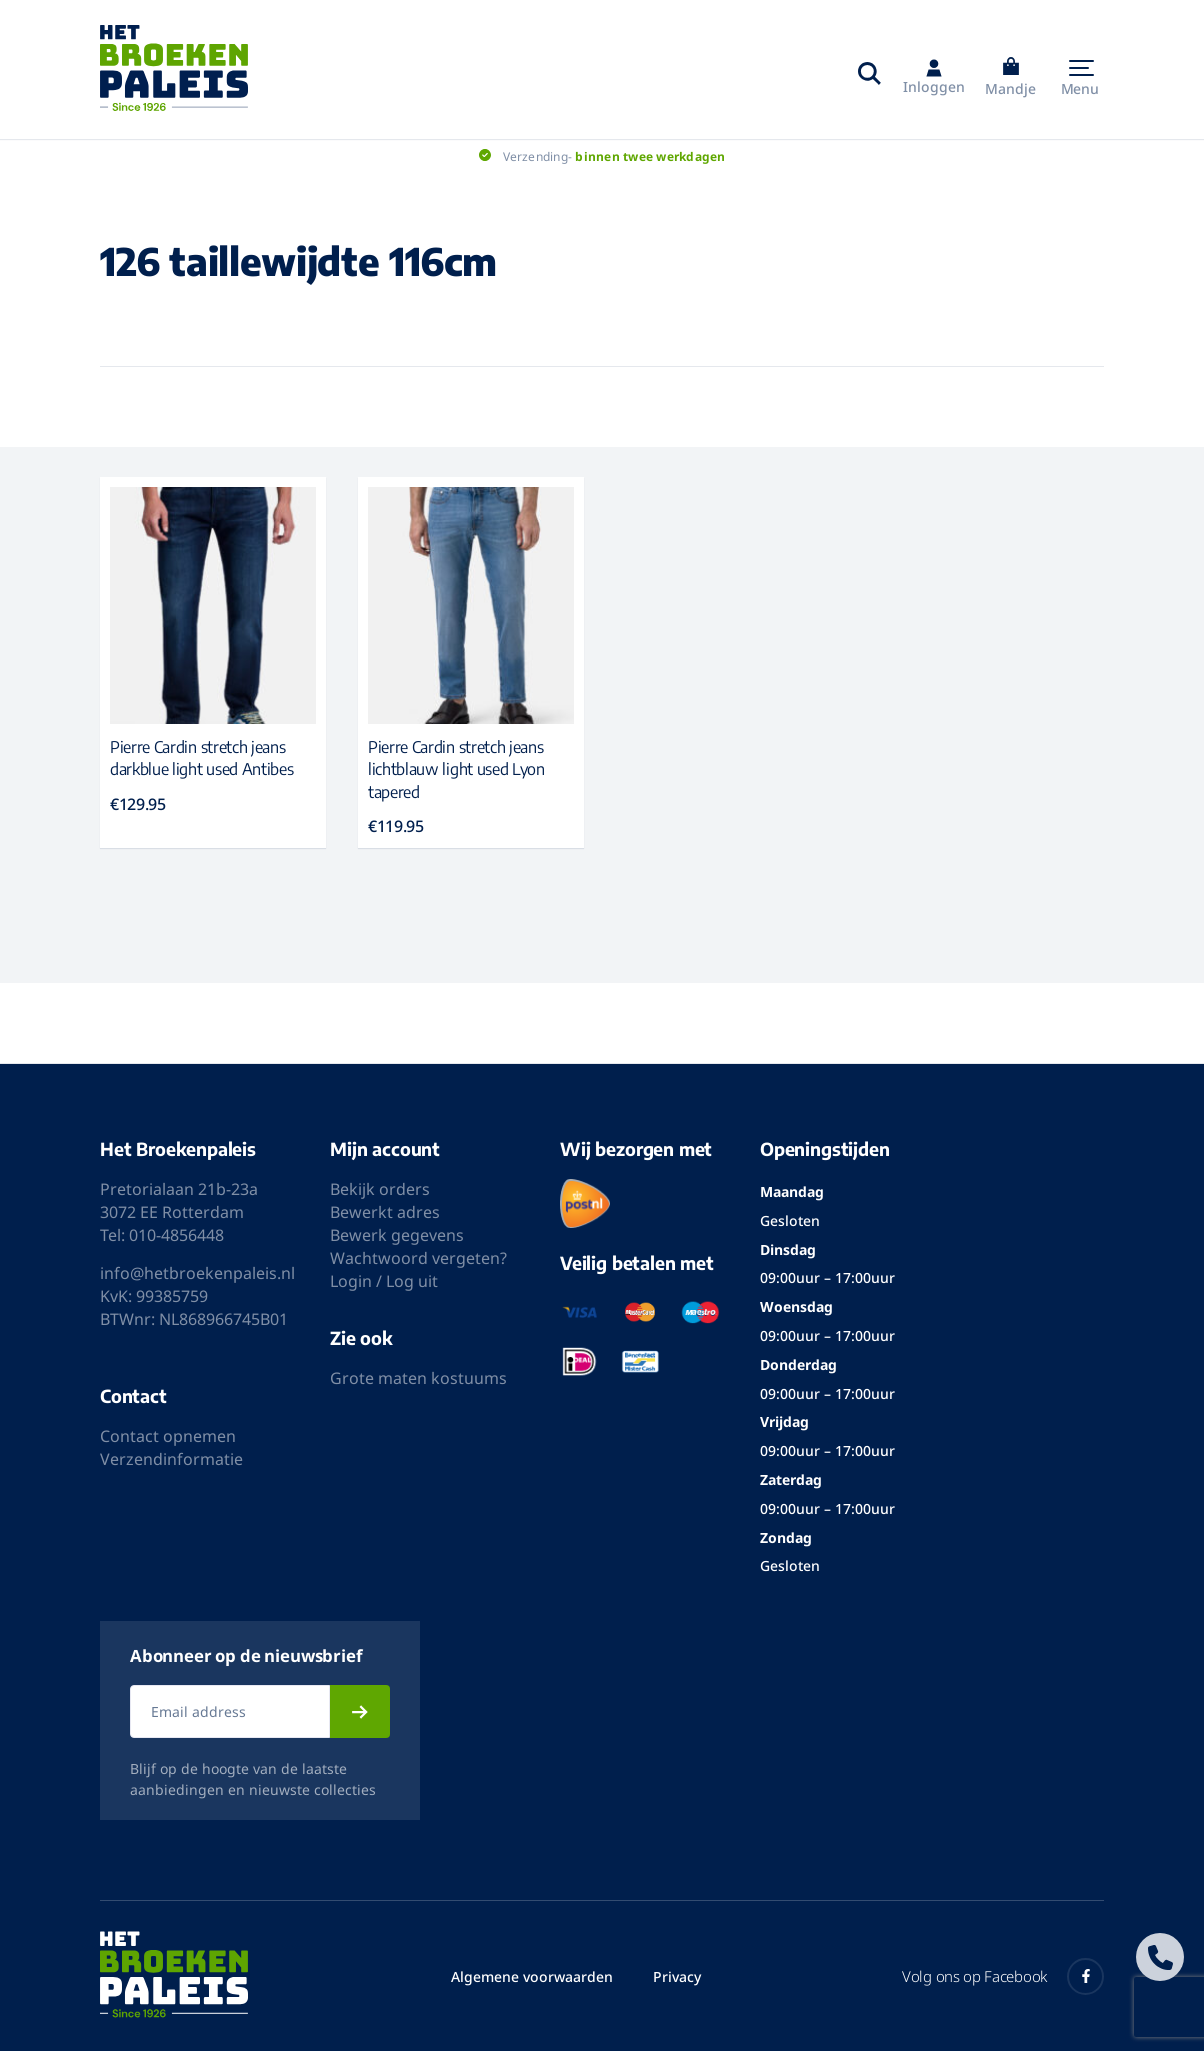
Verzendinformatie (171, 1459)
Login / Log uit (384, 1281)
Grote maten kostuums (418, 1378)
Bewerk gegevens (397, 1235)
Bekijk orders (380, 1189)
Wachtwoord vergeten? (418, 1258)
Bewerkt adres (385, 1212)
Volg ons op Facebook (1003, 1976)
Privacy (677, 1976)
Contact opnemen (168, 1436)
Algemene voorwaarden (532, 1976)
